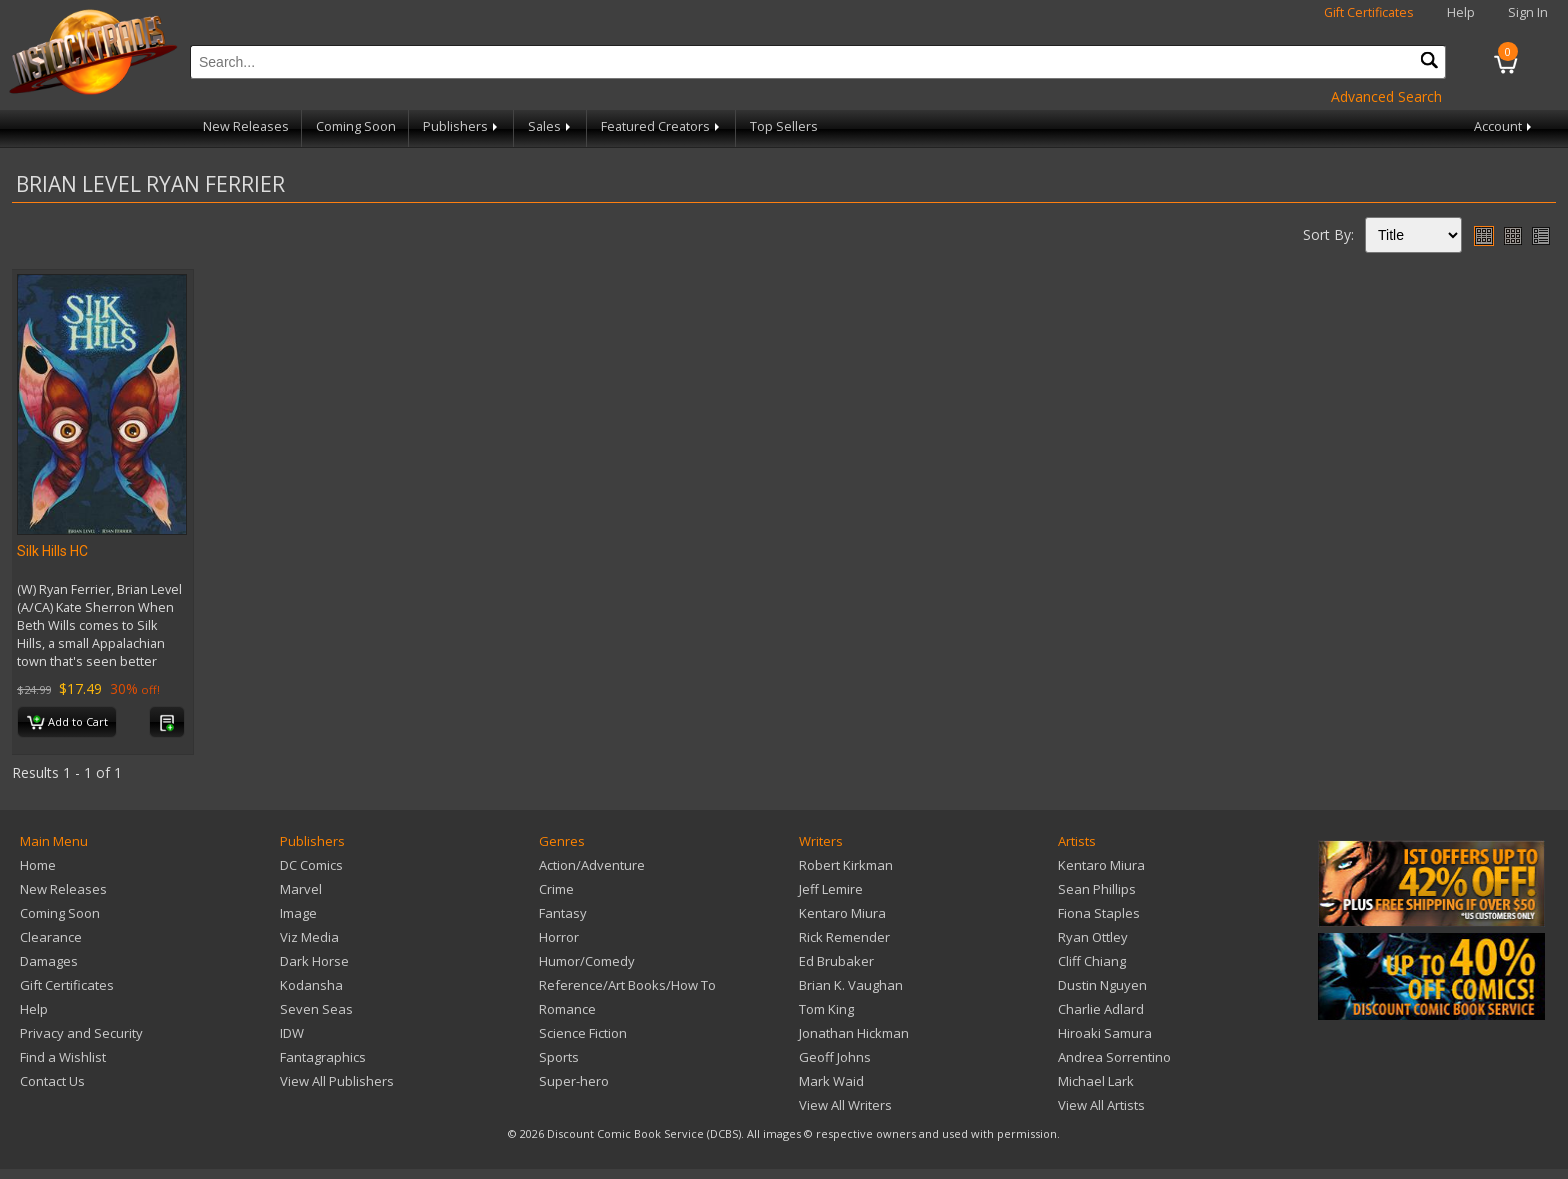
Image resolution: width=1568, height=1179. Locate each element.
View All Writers (845, 1105)
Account (1504, 126)
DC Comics (311, 865)
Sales (551, 126)
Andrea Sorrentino (1114, 1057)
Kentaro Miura (842, 913)
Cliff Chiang (1092, 961)
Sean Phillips (1097, 889)
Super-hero (574, 1081)
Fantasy (563, 913)
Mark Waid (831, 1081)
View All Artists (1101, 1105)
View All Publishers (337, 1081)
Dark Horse (314, 961)
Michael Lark (1096, 1081)
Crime (556, 889)
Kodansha (311, 985)
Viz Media (309, 937)
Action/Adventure (592, 865)
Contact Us (52, 1081)
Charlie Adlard (1101, 1009)
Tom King (826, 1009)
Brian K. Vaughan (851, 985)
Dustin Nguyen (1102, 985)
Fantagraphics (323, 1057)
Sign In (1528, 12)
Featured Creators (662, 126)
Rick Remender (844, 937)
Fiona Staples (1099, 913)
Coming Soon (356, 126)
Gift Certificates (1369, 12)
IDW (292, 1033)
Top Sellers (784, 126)
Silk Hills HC (52, 551)
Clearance (51, 937)
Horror (559, 937)
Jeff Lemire (831, 889)
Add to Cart (67, 723)
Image (298, 913)
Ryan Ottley (1093, 937)
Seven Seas (316, 1009)
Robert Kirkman (846, 865)
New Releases (246, 126)
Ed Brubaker (836, 961)
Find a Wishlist (63, 1057)
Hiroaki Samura (1105, 1033)
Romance (567, 1009)
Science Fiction (583, 1033)
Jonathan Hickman (854, 1033)
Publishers (462, 126)
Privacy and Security (81, 1033)
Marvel (301, 889)
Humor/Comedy (587, 961)
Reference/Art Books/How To (627, 985)
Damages (49, 961)
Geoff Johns (835, 1057)
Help (1461, 12)
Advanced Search (1386, 96)
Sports (559, 1057)
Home (38, 865)
